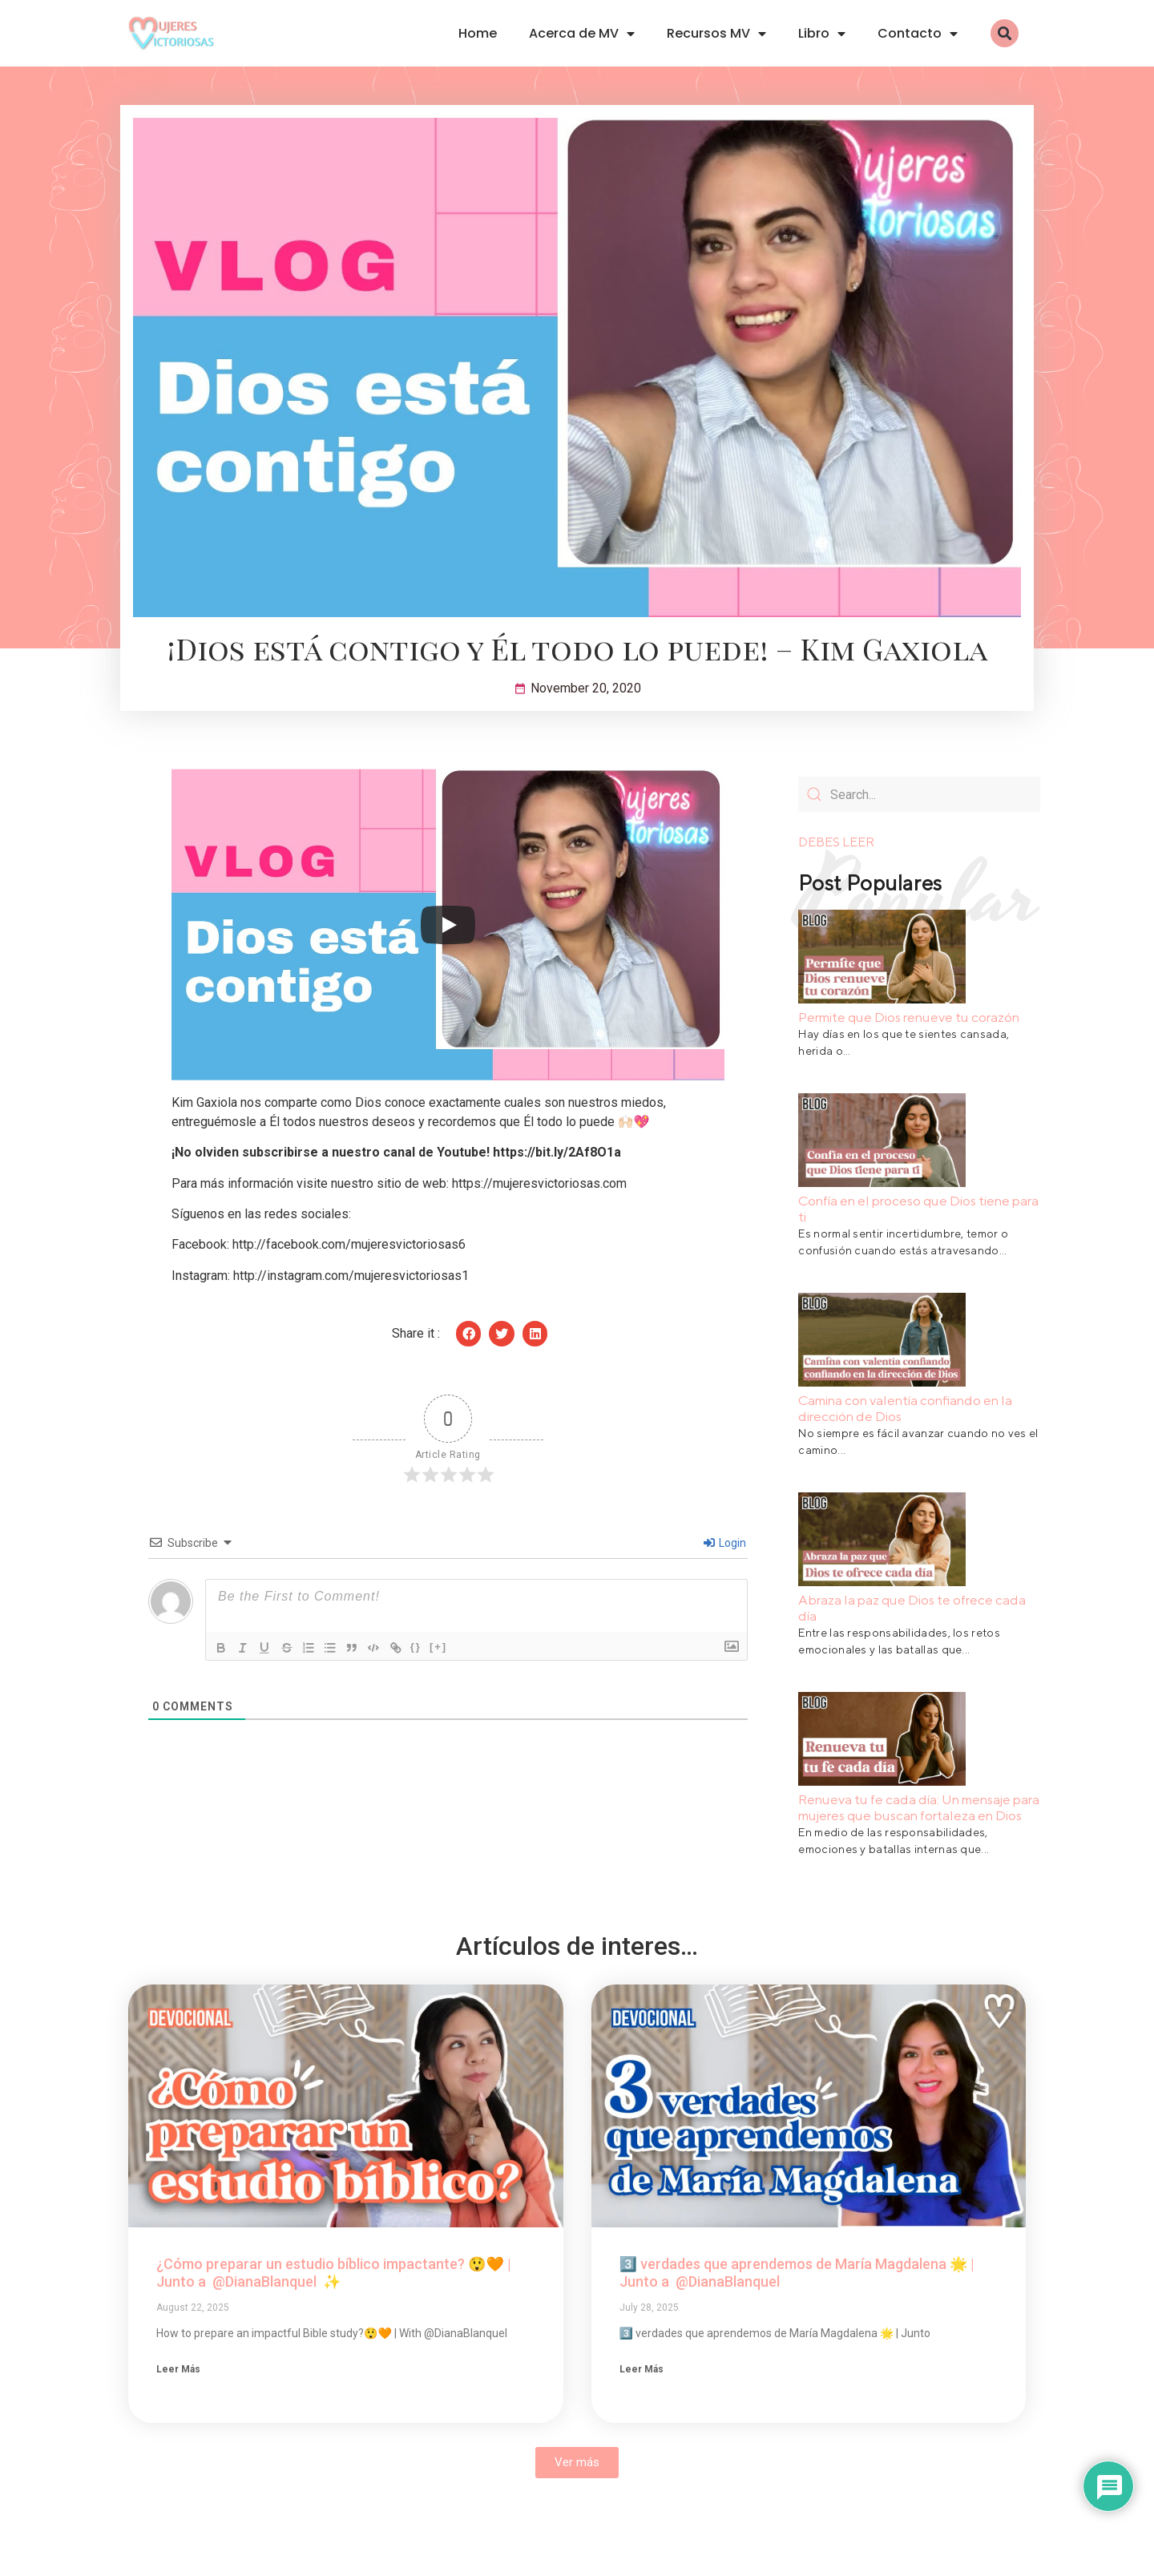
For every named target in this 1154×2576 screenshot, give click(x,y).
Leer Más (1007, 1072)
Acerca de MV (582, 33)
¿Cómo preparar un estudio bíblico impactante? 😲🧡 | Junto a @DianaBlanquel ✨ (333, 2272)
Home (477, 33)
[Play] (448, 925)
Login (725, 1542)
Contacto (918, 33)
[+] (444, 1647)
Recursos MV (716, 33)
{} (421, 1647)
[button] (1005, 33)
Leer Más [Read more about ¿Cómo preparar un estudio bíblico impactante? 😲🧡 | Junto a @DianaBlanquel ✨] (178, 2369)
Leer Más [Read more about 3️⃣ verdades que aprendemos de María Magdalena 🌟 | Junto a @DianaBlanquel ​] (641, 2369)
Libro (821, 33)
